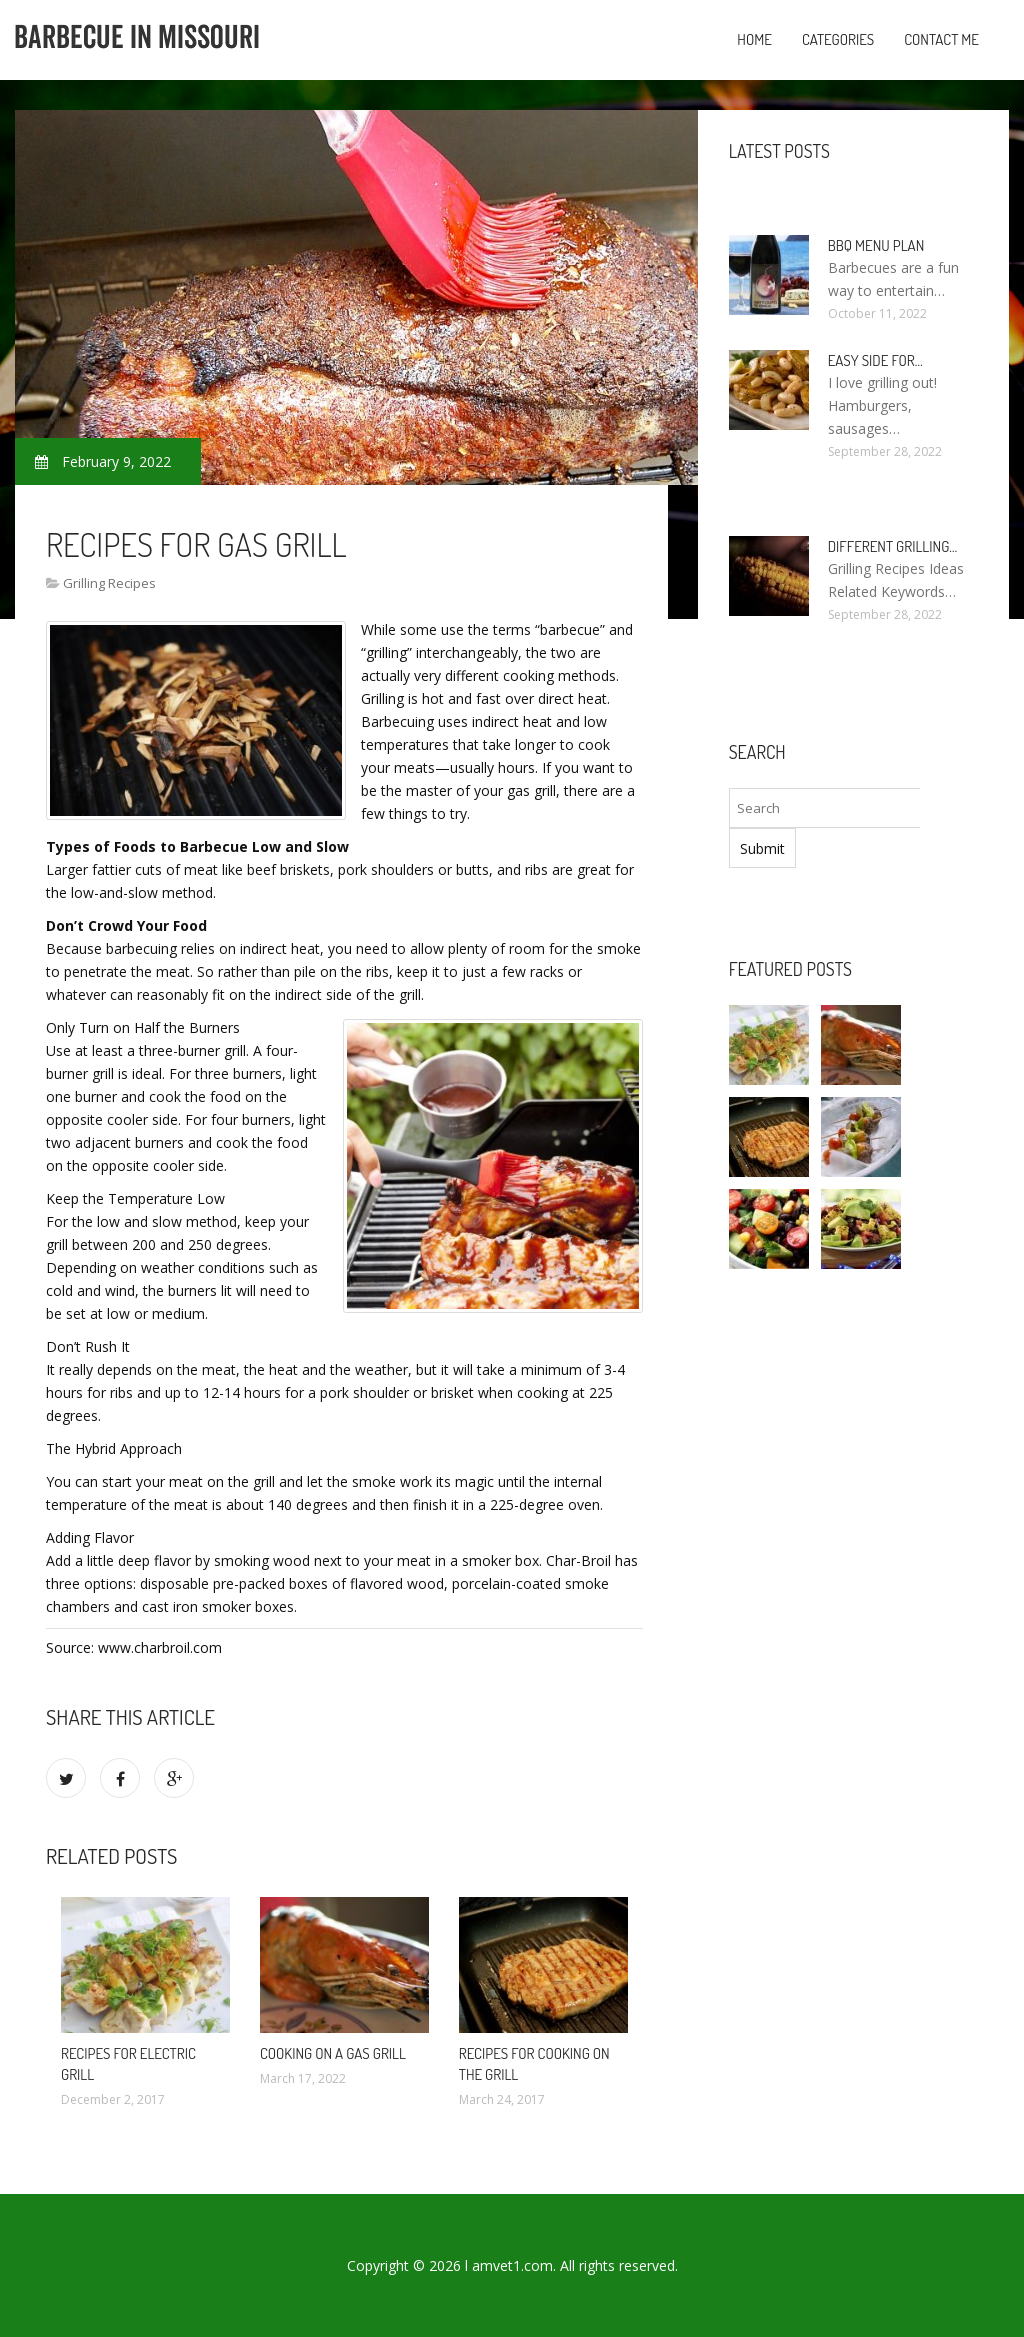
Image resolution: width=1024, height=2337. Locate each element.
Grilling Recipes (109, 583)
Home (754, 39)
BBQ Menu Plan (876, 245)
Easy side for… (875, 360)
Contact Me (941, 39)
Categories (838, 39)
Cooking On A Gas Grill (333, 2053)
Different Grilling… (893, 546)
